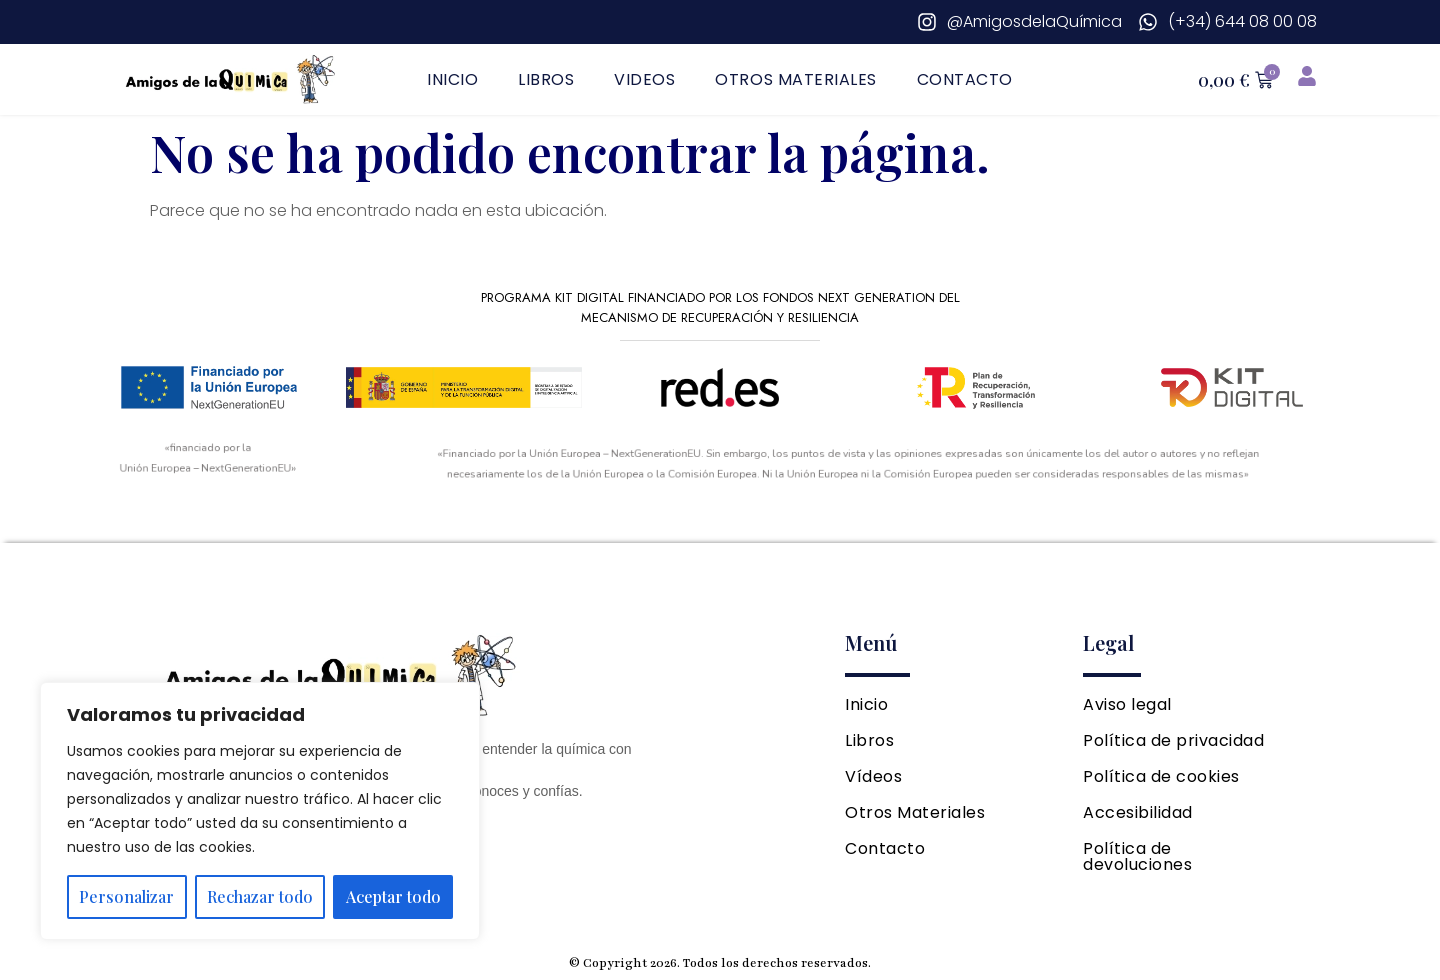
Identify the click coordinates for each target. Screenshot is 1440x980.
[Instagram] (1019, 22)
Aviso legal (1127, 704)
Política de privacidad (1173, 740)
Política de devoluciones (1137, 856)
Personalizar (126, 896)
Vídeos (873, 776)
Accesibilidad (1138, 812)
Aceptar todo (393, 896)
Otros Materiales (795, 79)
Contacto (965, 79)
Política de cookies (1161, 776)
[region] (260, 811)
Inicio (452, 79)
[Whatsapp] (1227, 22)
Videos (644, 79)
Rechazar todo (260, 896)
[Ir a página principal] (232, 79)
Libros (546, 79)
